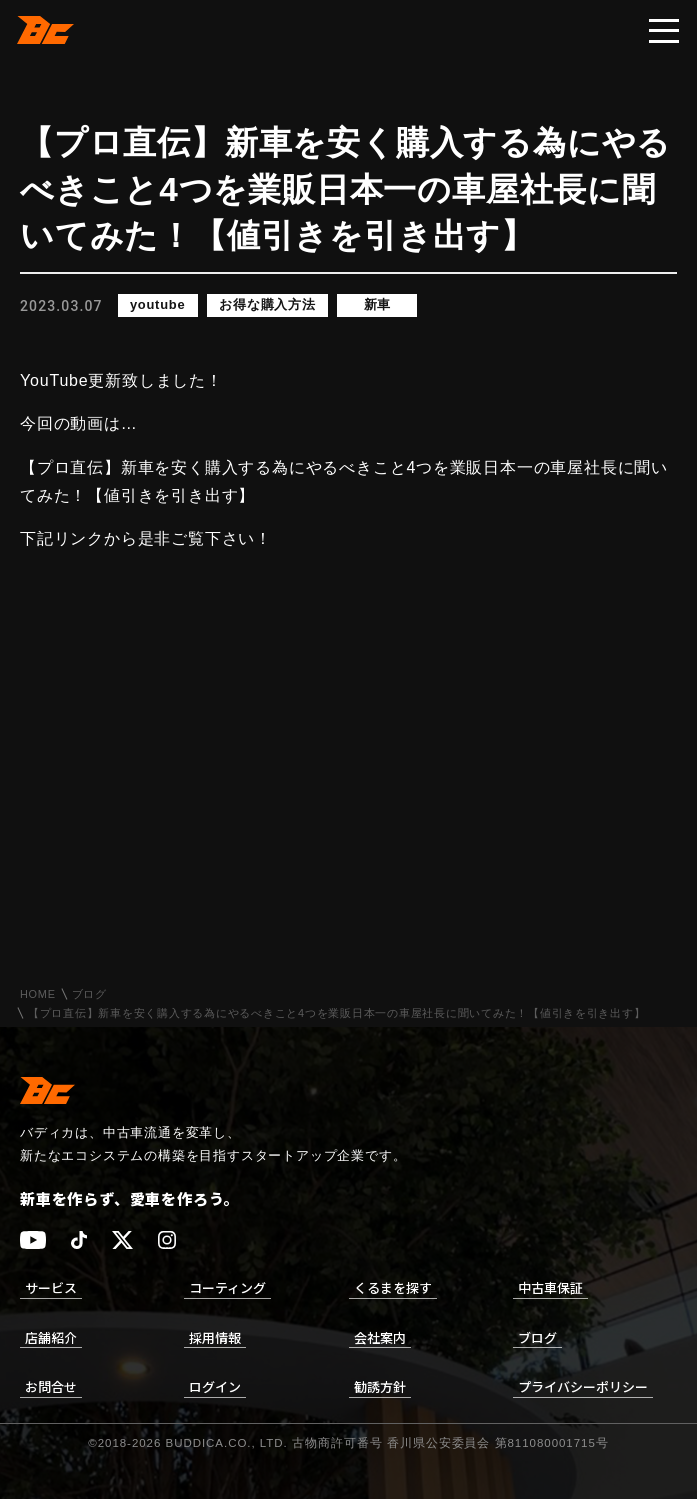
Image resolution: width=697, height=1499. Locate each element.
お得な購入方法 (268, 305)
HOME (38, 994)
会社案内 (380, 1337)
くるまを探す (393, 1287)
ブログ (89, 994)
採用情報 (215, 1337)
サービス (51, 1287)
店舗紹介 (51, 1337)
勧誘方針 (380, 1386)
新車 (379, 305)
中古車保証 (550, 1287)
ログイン (215, 1386)
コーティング (227, 1287)
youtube (158, 305)
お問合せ (51, 1386)
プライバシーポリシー (583, 1386)
